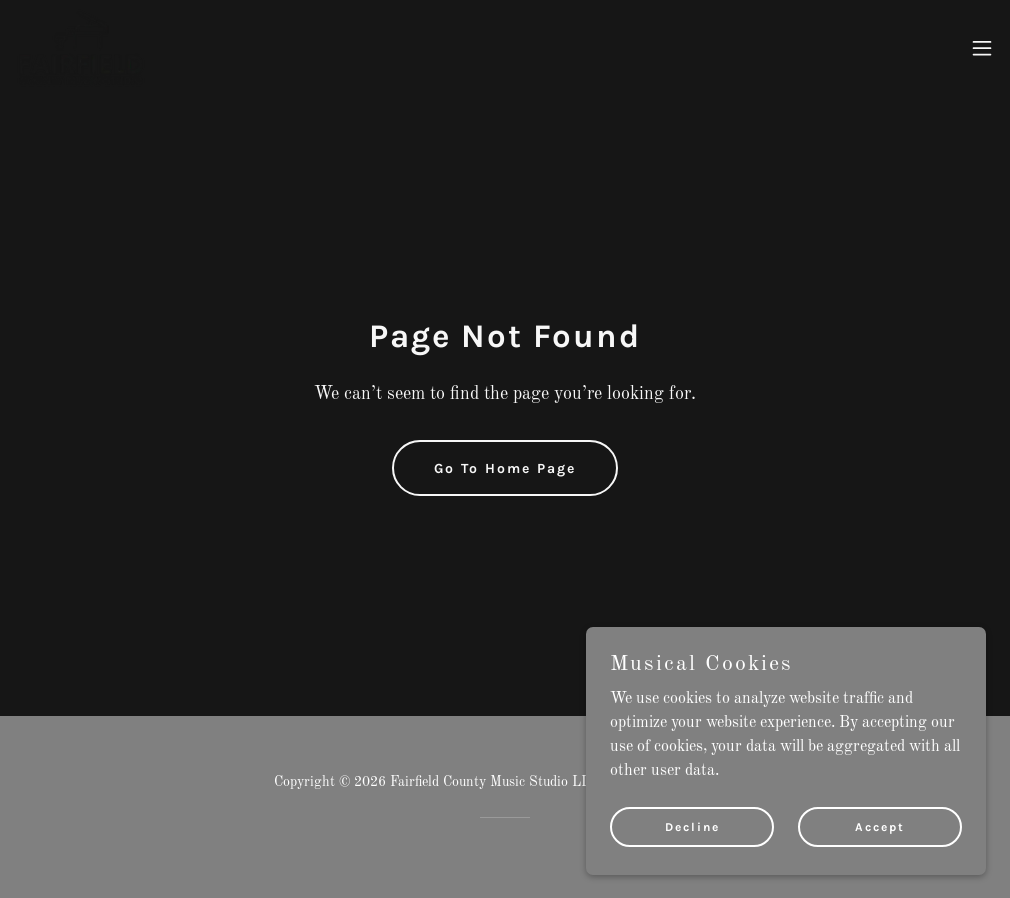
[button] (982, 48)
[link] (81, 48)
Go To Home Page (505, 468)
